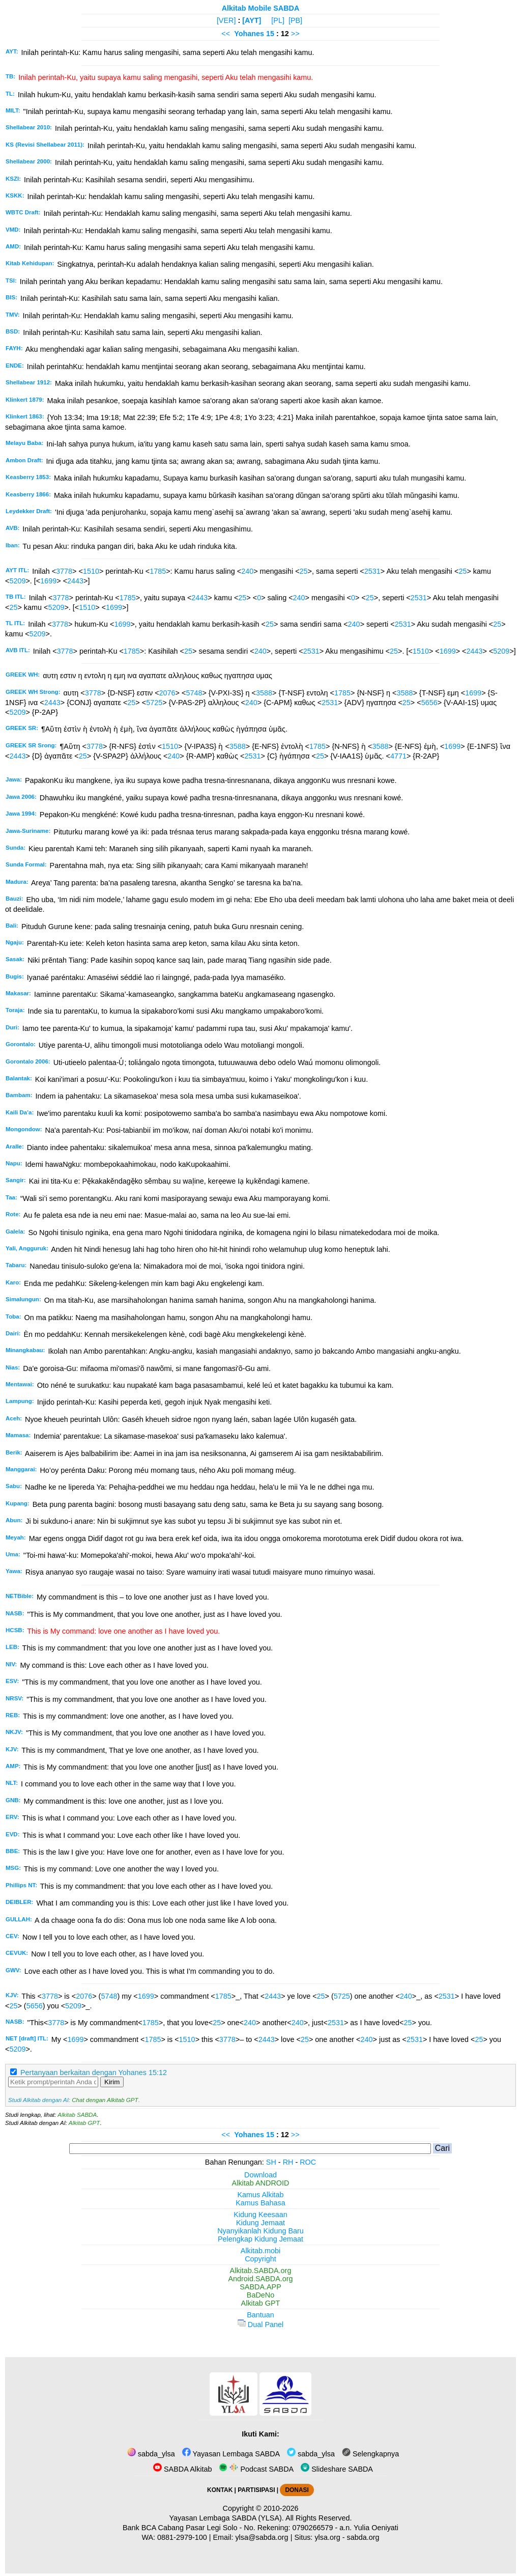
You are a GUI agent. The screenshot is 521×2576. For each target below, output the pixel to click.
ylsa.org (327, 2537)
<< (225, 34)
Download (260, 2175)
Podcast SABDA (256, 2469)
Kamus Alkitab (260, 2195)
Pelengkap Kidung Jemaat (260, 2239)
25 (304, 571)
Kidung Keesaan (260, 2214)
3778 (64, 571)
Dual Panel (260, 2324)
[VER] (226, 20)
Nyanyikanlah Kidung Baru (260, 2231)
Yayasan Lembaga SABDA (231, 2454)
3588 (264, 693)
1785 (158, 571)
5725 (154, 702)
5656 (429, 702)
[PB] (295, 20)
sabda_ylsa (151, 2454)
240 (247, 571)
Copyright (260, 2259)
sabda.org (363, 2537)
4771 (398, 756)
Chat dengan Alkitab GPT (105, 2100)
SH (271, 2162)
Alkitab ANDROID (261, 2183)
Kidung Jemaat (260, 2223)
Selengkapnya (370, 2454)
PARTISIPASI (256, 2490)
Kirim (112, 2082)
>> (295, 34)
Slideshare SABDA (337, 2469)
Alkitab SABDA (77, 2115)
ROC (308, 2162)
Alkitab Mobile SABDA (261, 8)
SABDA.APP (260, 2287)
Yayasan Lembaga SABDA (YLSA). (226, 2518)
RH (288, 2162)
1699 (48, 581)
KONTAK (220, 2490)
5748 (194, 693)
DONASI (296, 2490)
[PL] (277, 20)
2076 (167, 693)
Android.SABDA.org (260, 2279)
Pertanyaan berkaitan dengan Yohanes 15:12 (93, 2072)
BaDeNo (260, 2295)
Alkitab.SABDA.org (261, 2270)
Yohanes (249, 34)
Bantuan (260, 2315)
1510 (91, 571)
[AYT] (251, 20)
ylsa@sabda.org (261, 2537)
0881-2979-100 (182, 2537)
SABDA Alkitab (182, 2469)
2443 (75, 581)
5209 (17, 581)
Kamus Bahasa (260, 2203)
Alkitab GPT (84, 2123)
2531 (372, 571)
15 (271, 34)
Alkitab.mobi (260, 2251)
